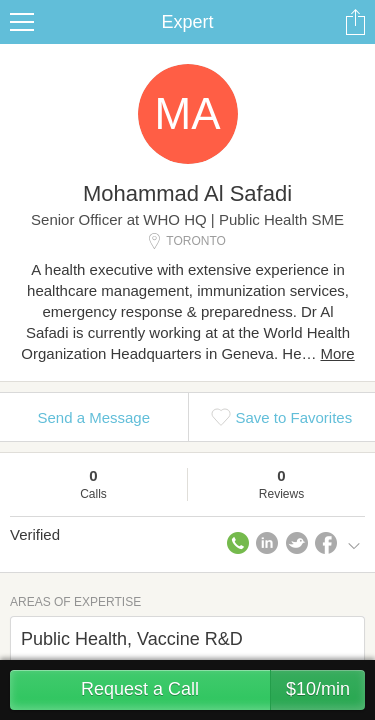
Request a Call (223, 690)
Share (355, 22)
